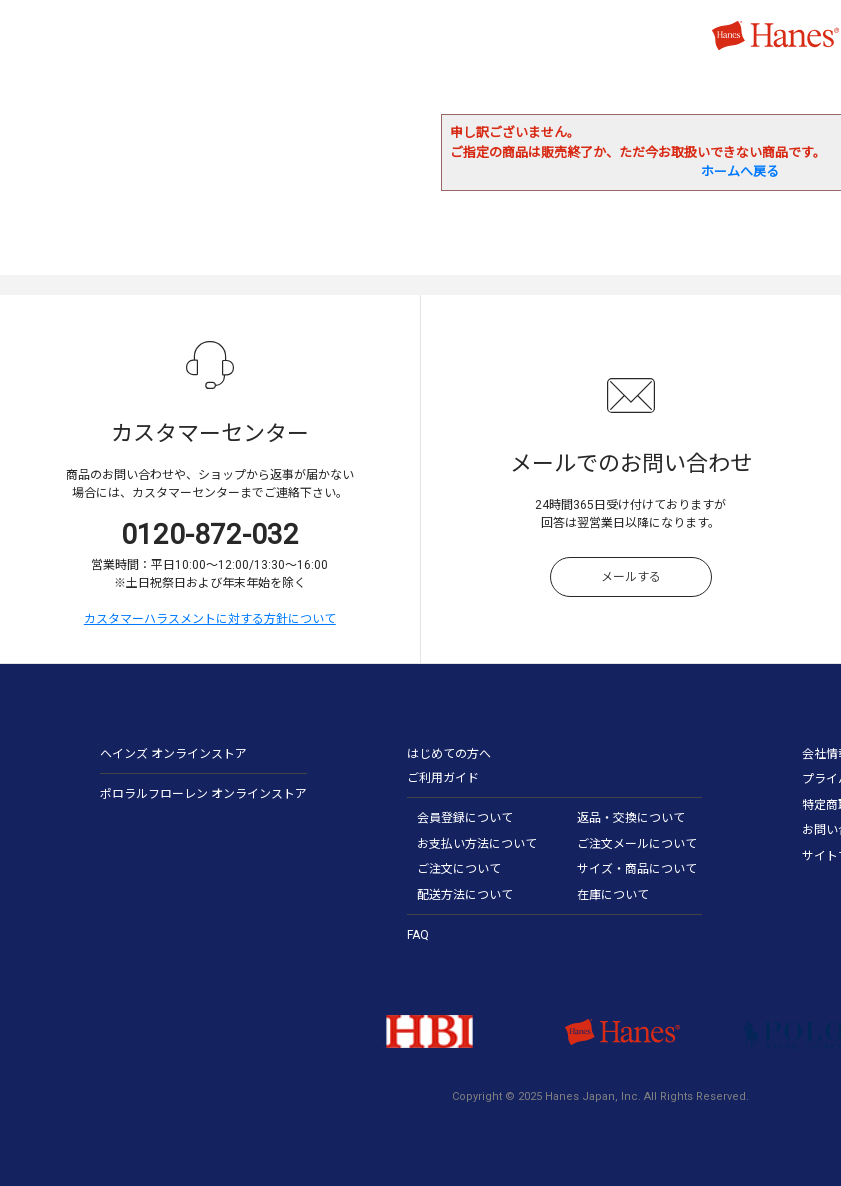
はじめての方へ (449, 754)
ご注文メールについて (637, 844)
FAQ (418, 935)
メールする (631, 577)
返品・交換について (631, 818)
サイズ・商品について (637, 869)
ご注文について (459, 869)
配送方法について (465, 895)
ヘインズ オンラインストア (173, 754)
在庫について (613, 895)
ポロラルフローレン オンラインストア (203, 794)
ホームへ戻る (740, 171)
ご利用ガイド (443, 778)
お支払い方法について (477, 844)
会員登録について (465, 818)
